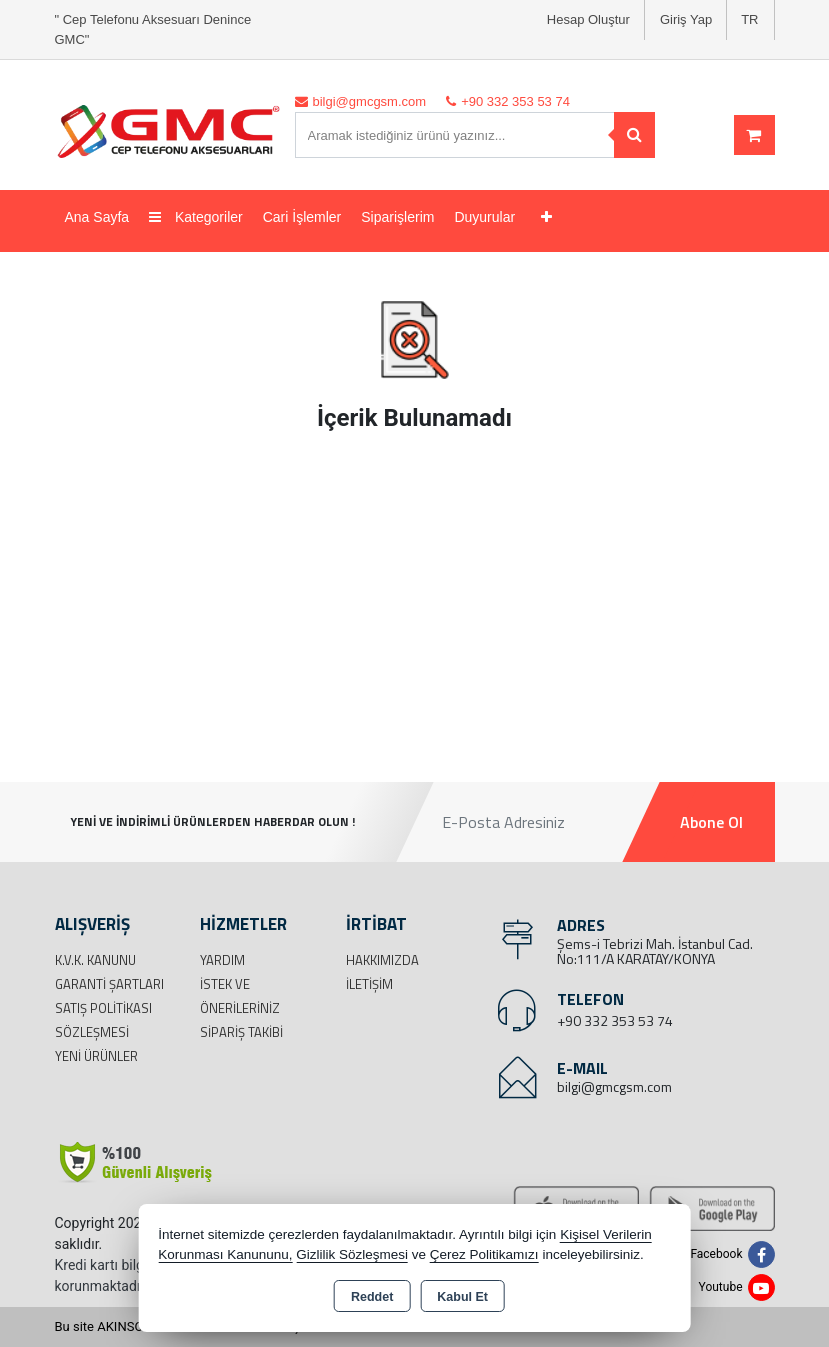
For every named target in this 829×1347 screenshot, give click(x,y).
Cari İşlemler (302, 217)
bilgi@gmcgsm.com (614, 1086)
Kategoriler (196, 217)
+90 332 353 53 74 (615, 1020)
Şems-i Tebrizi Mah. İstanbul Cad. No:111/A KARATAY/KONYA (655, 951)
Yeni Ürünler (96, 1056)
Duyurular (484, 217)
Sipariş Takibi (241, 1032)
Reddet (372, 1297)
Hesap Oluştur (588, 19)
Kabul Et (462, 1297)
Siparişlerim (397, 217)
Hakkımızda (382, 960)
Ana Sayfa (97, 217)
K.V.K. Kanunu (95, 960)
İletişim (369, 984)
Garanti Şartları (109, 984)
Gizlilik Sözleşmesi (352, 1254)
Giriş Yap (686, 19)
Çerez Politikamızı (484, 1254)
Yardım (222, 960)
